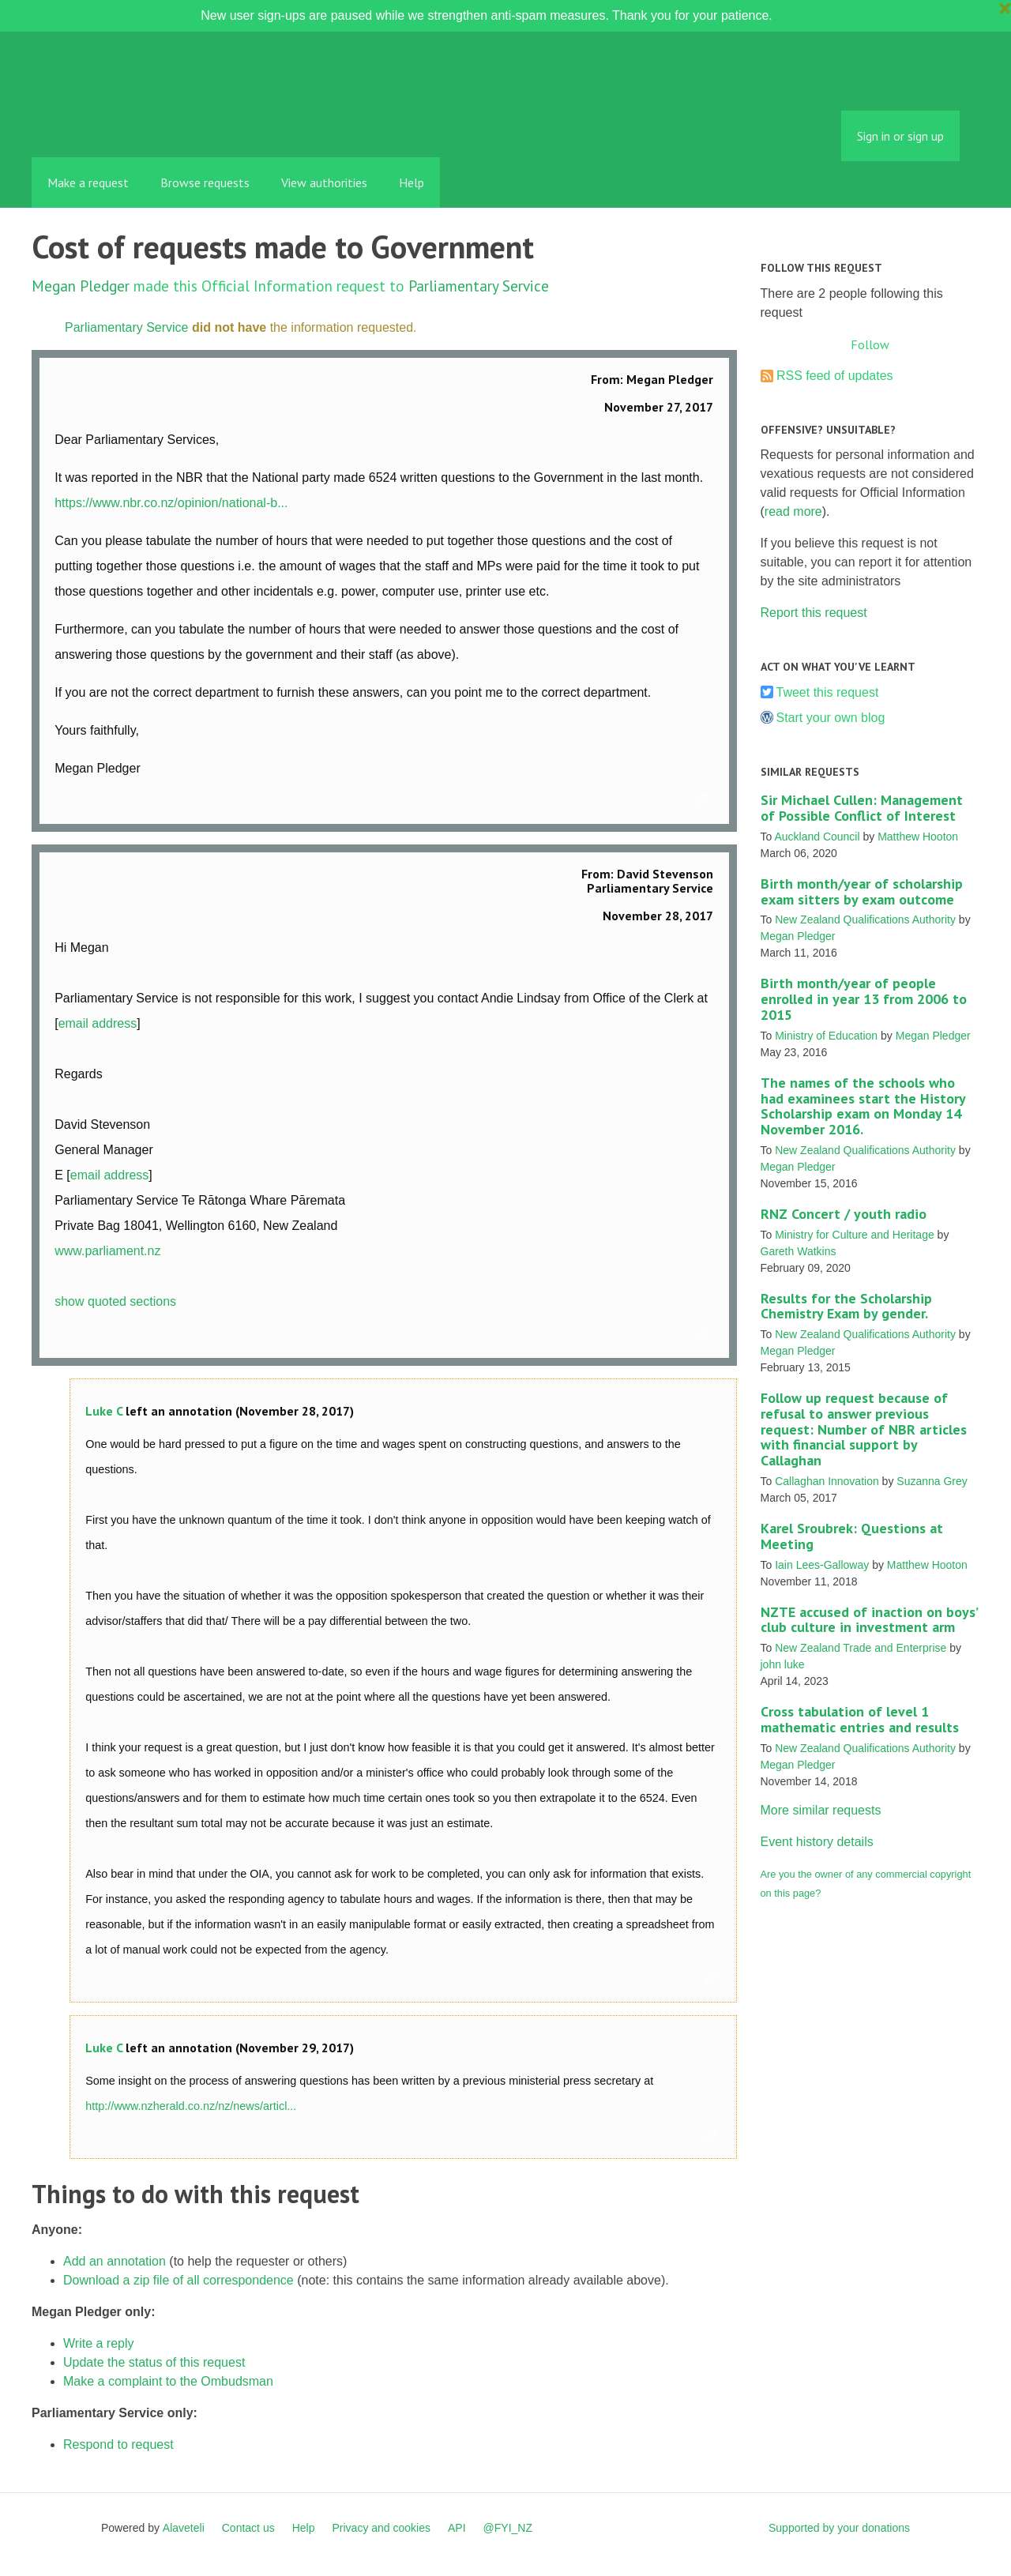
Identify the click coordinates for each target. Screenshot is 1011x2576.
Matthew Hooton (918, 836)
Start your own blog (830, 717)
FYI (122, 122)
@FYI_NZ (507, 2527)
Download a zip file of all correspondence (178, 2280)
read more (793, 511)
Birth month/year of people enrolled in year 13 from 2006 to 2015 (864, 999)
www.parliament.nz (107, 1251)
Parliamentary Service (478, 285)
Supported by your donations (839, 2527)
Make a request (88, 182)
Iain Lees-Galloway (822, 1565)
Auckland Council (816, 836)
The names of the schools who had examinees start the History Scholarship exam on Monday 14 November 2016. (863, 1106)
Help (411, 182)
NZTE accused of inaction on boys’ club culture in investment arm (869, 1620)
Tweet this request (827, 692)
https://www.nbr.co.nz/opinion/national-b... (171, 503)
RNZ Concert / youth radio (843, 1214)
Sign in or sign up (900, 136)
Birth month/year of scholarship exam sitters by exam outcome (862, 891)
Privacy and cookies (381, 2527)
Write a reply (98, 2343)
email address (97, 1023)
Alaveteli (184, 2527)
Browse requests (205, 182)
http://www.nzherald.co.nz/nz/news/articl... (190, 2106)
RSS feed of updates (834, 375)
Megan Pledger (81, 285)
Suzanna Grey (932, 1481)
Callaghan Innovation (827, 1481)
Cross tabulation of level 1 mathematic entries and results (860, 1719)
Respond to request (118, 2444)
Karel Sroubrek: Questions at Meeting (852, 1536)
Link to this (705, 800)
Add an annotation (114, 2261)
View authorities (324, 182)
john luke (783, 1664)
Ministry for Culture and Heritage (854, 1234)
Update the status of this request (154, 2362)
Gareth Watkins (798, 1251)
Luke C (103, 1411)
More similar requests (821, 1810)
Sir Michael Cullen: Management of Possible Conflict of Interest (862, 808)
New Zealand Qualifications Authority (865, 919)
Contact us (248, 2527)
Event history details (817, 1841)
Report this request (814, 612)
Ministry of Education (826, 1035)
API (457, 2527)
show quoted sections (115, 1301)
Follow (870, 344)
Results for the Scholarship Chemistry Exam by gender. (846, 1306)
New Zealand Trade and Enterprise (860, 1647)
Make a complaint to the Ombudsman (168, 2381)
